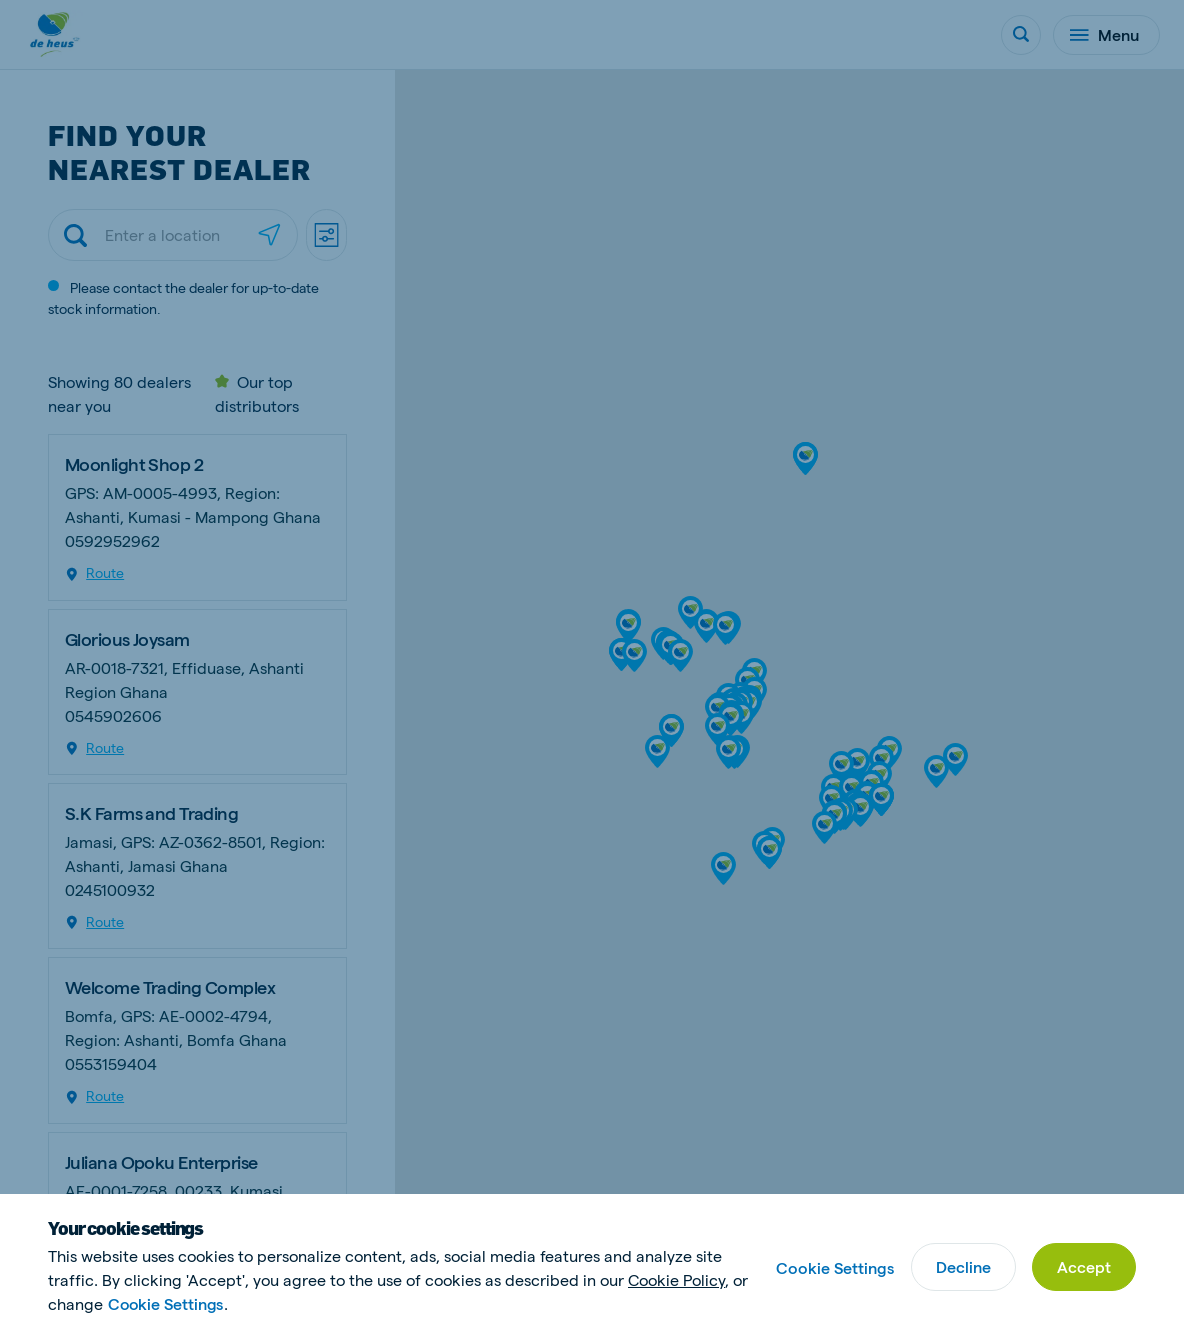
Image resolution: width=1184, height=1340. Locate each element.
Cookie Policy (676, 1279)
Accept (1084, 1266)
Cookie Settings (167, 1303)
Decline (963, 1266)
